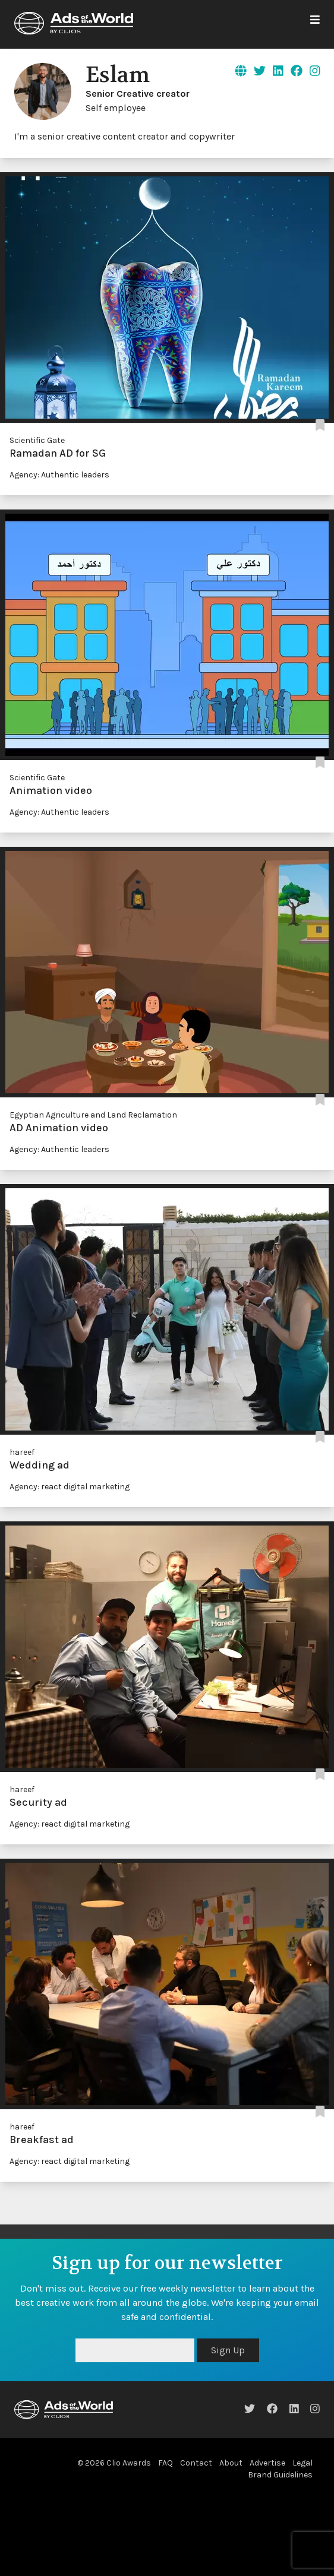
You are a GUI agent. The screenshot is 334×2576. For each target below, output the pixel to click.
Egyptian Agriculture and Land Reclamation (93, 1115)
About (230, 2463)
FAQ (165, 2463)
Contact (196, 2463)
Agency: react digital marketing (70, 1487)
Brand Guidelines (280, 2475)
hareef (22, 1452)
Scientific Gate (37, 440)
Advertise (267, 2463)
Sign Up (228, 2350)
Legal (302, 2463)
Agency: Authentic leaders (59, 475)
